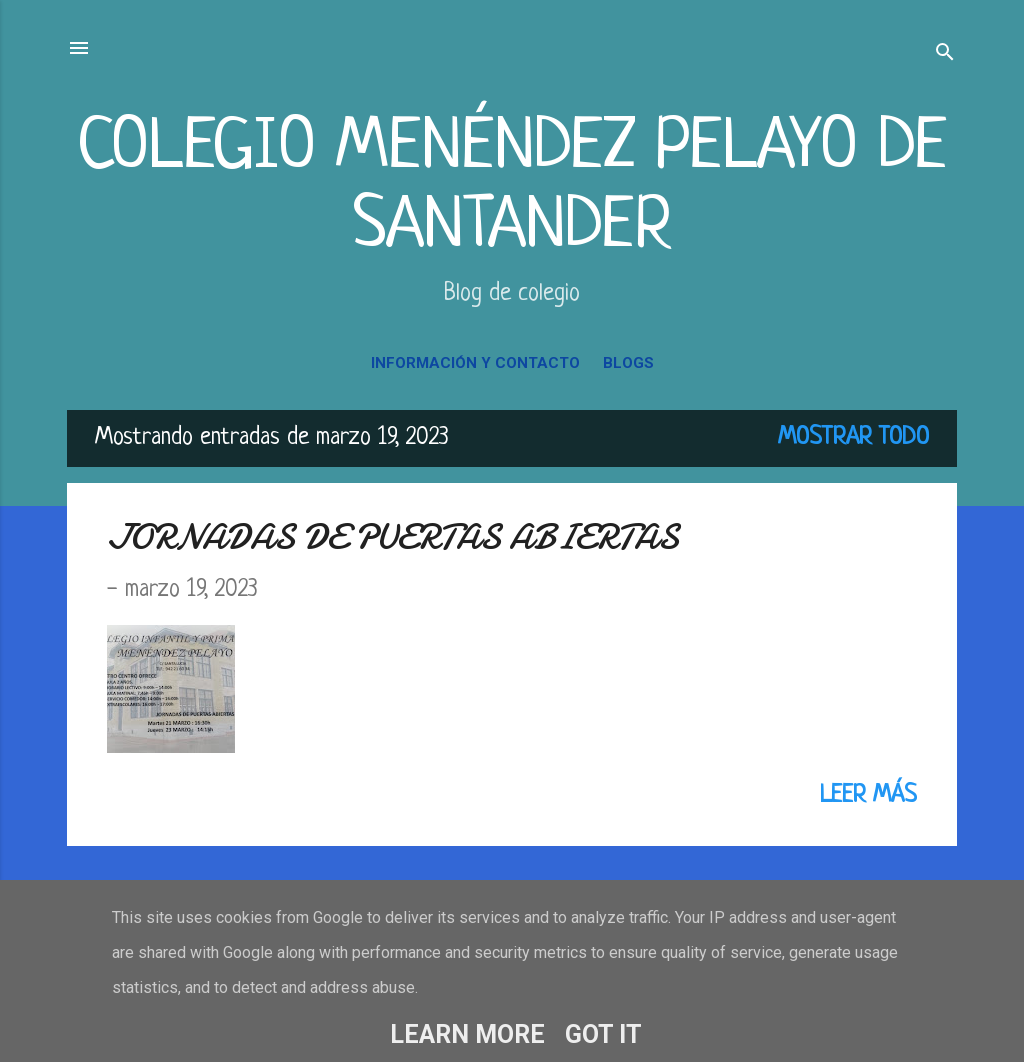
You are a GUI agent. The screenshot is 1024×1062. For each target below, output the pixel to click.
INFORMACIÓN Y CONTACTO (475, 363)
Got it (603, 1034)
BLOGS (628, 363)
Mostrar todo (853, 438)
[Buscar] (945, 54)
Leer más (868, 796)
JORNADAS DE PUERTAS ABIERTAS (393, 537)
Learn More (467, 1034)
